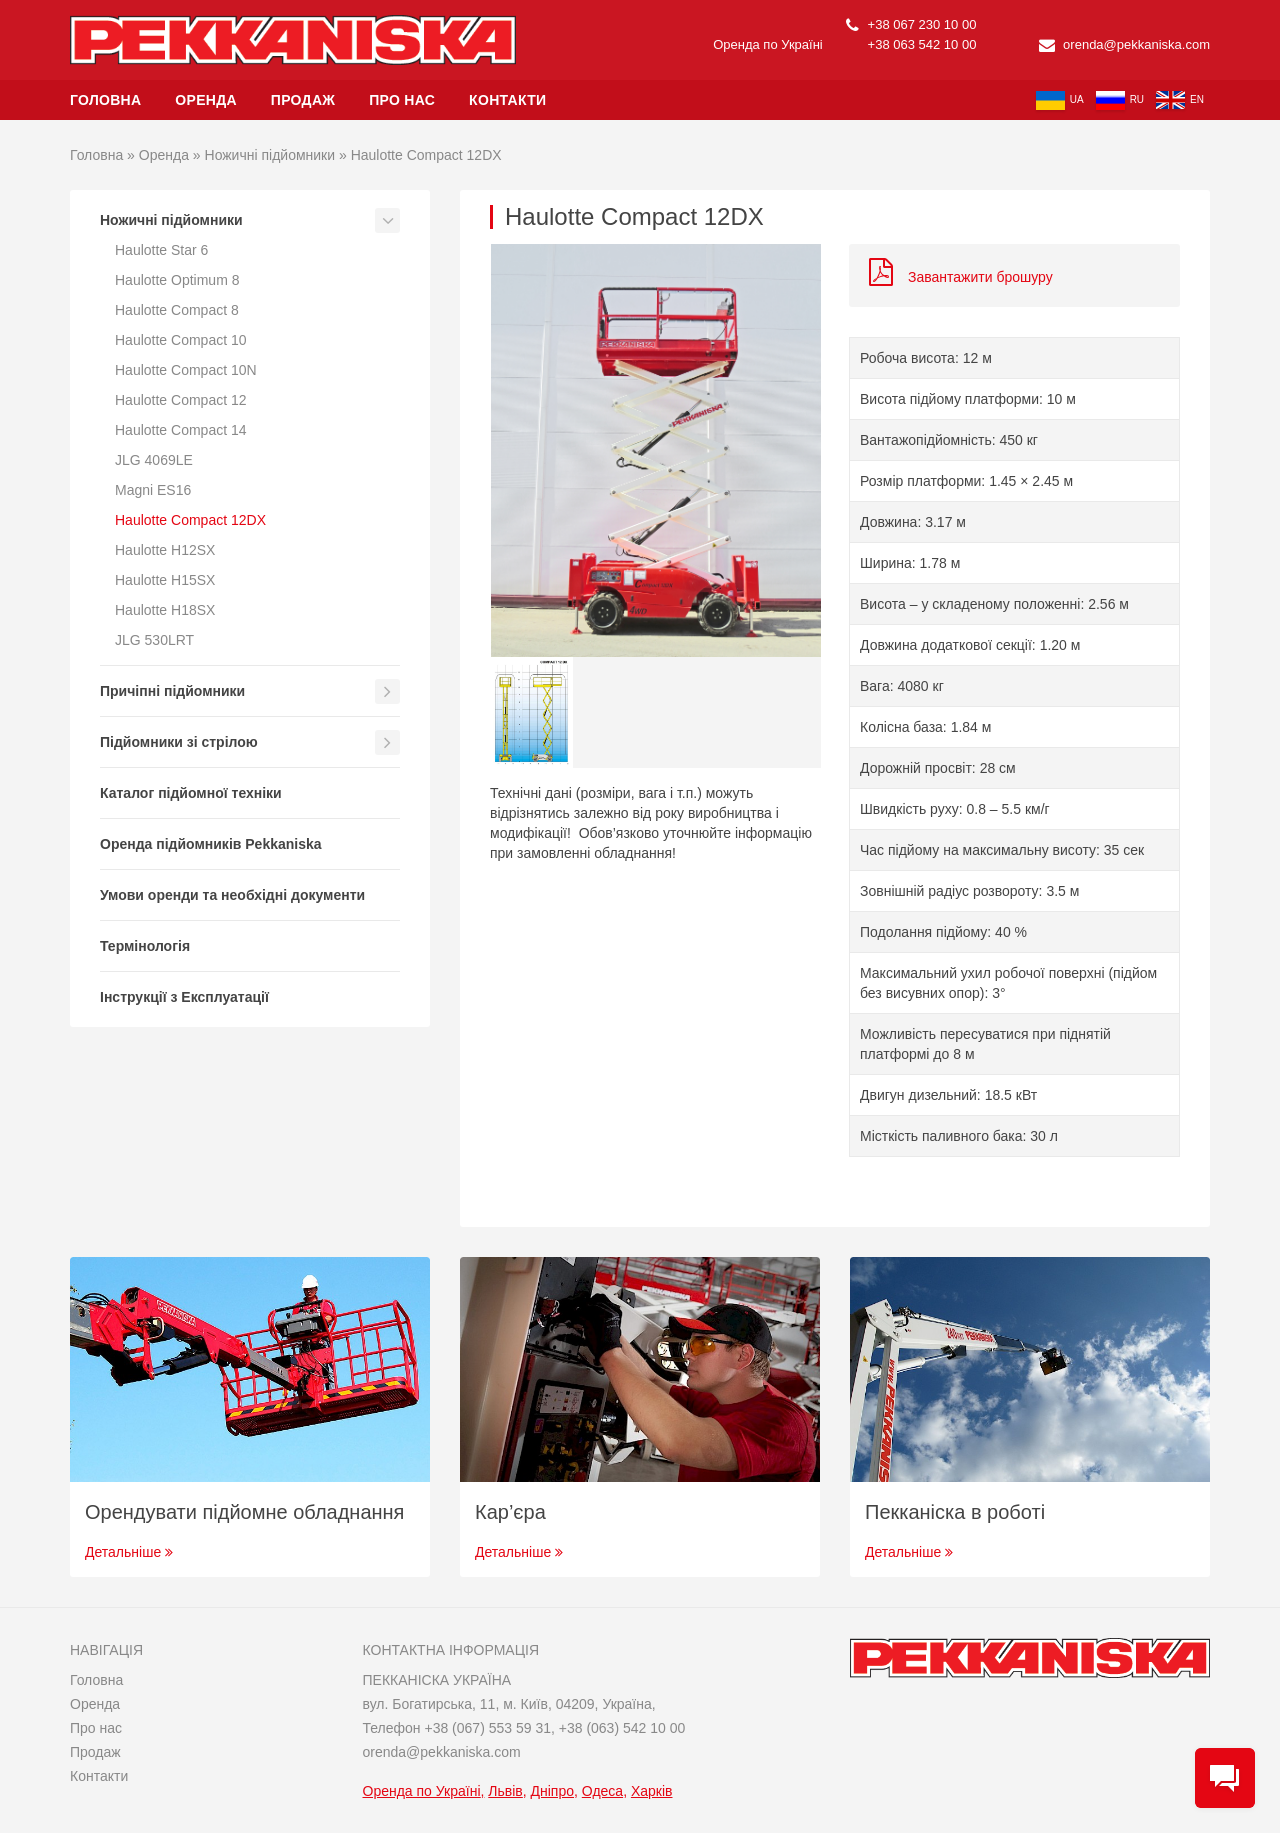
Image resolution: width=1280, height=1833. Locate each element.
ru (1120, 100)
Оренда (206, 100)
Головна (105, 100)
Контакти (507, 100)
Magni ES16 (153, 490)
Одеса (602, 1791)
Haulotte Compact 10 (181, 340)
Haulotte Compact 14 (181, 430)
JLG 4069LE (154, 460)
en (1180, 100)
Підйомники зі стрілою (179, 742)
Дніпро (552, 1791)
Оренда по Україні (422, 1791)
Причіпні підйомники (172, 691)
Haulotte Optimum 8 (177, 280)
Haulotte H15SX (165, 580)
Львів (505, 1791)
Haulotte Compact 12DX (190, 520)
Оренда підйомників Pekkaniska (211, 844)
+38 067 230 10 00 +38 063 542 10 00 (911, 34)
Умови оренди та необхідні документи (232, 895)
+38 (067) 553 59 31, (491, 1728)
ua (1060, 100)
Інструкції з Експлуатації (184, 997)
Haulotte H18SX (165, 610)
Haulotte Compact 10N (186, 370)
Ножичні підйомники (270, 155)
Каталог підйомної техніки (191, 793)
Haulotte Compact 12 (181, 400)
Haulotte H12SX (165, 550)
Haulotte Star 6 (161, 250)
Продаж (303, 100)
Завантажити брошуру (961, 277)
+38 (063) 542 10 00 (622, 1728)
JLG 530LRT (154, 640)
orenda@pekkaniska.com (1125, 44)
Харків (652, 1791)
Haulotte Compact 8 (177, 310)
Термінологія (145, 946)
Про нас (402, 100)
